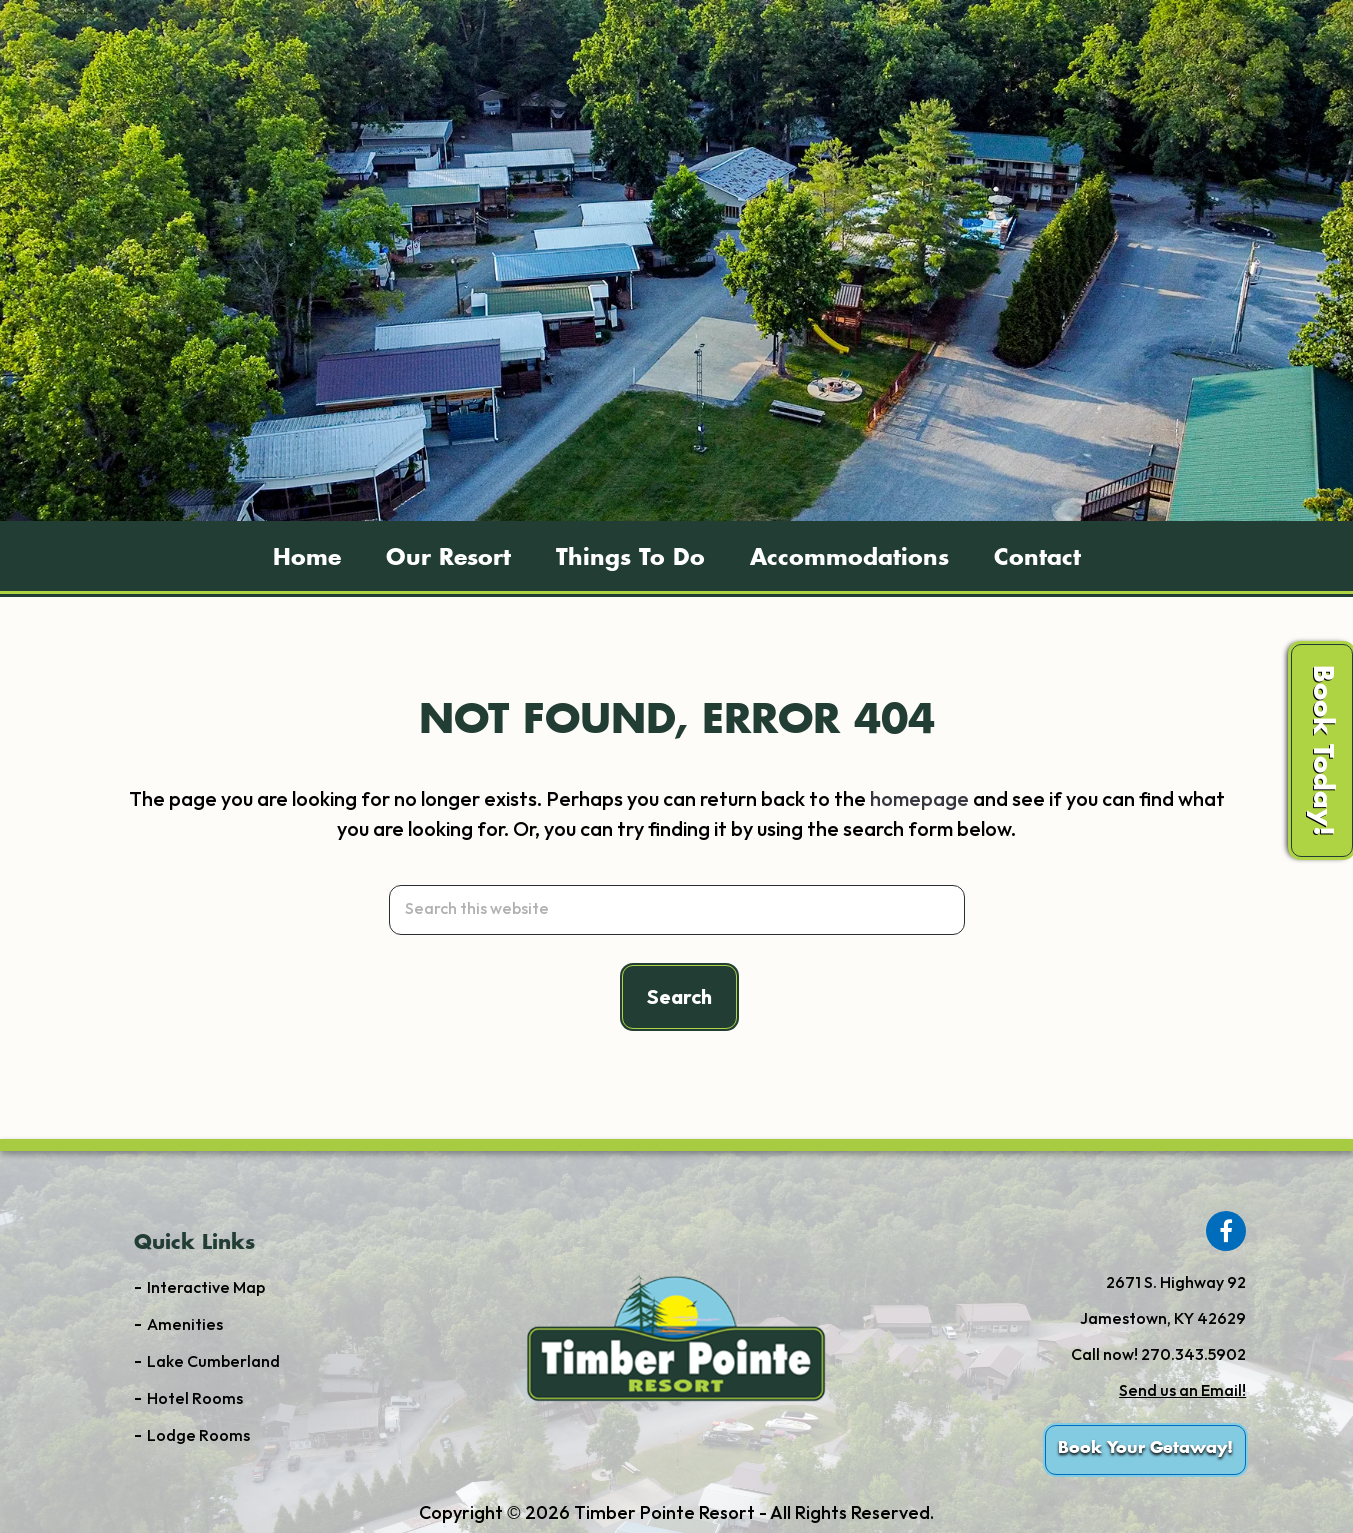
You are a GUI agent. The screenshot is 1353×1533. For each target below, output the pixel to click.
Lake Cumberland (213, 1362)
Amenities (185, 1325)
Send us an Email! (1182, 1391)
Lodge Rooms (198, 1436)
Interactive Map (206, 1288)
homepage (919, 800)
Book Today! (1322, 750)
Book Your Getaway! (1145, 1448)
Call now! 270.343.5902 (1158, 1355)
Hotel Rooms (195, 1399)
